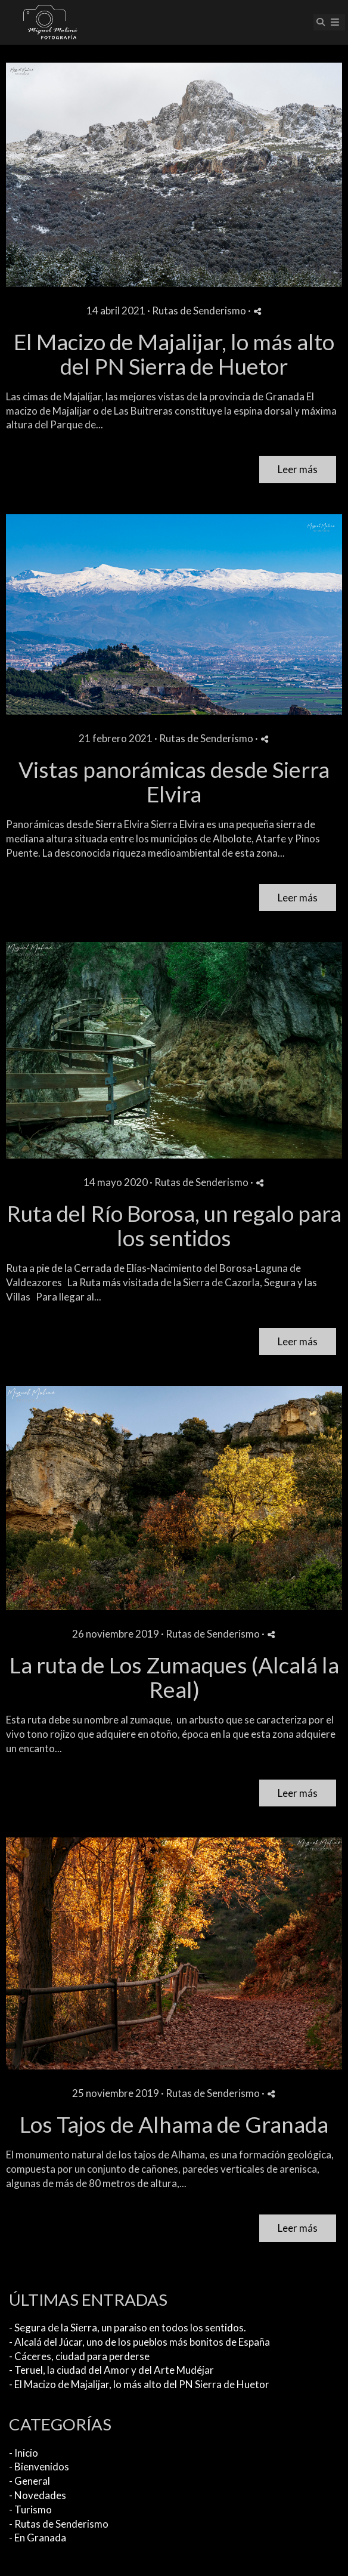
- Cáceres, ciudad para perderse (79, 2356)
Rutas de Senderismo (199, 310)
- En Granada (37, 2537)
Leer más (298, 469)
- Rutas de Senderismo (58, 2524)
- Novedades (37, 2495)
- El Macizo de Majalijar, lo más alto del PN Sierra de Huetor (139, 2384)
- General (29, 2481)
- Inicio (23, 2453)
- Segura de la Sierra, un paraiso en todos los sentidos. (127, 2327)
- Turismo (30, 2509)
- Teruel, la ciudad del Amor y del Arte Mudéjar (111, 2370)
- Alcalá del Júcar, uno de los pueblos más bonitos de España (139, 2342)
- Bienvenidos (39, 2466)
